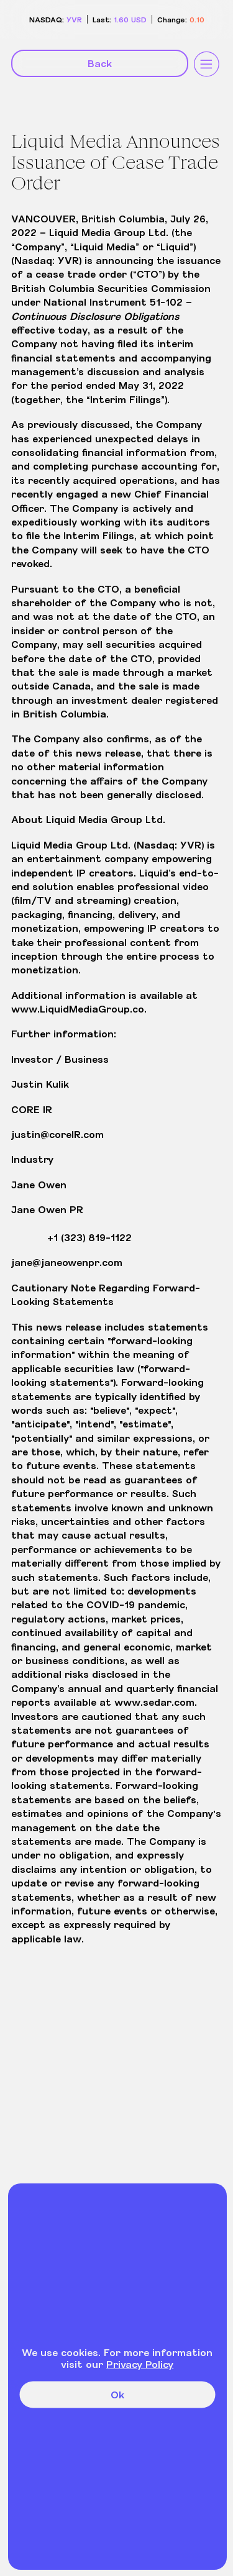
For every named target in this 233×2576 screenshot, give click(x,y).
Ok (117, 2394)
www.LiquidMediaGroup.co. (79, 1008)
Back (100, 63)
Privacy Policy (139, 2364)
